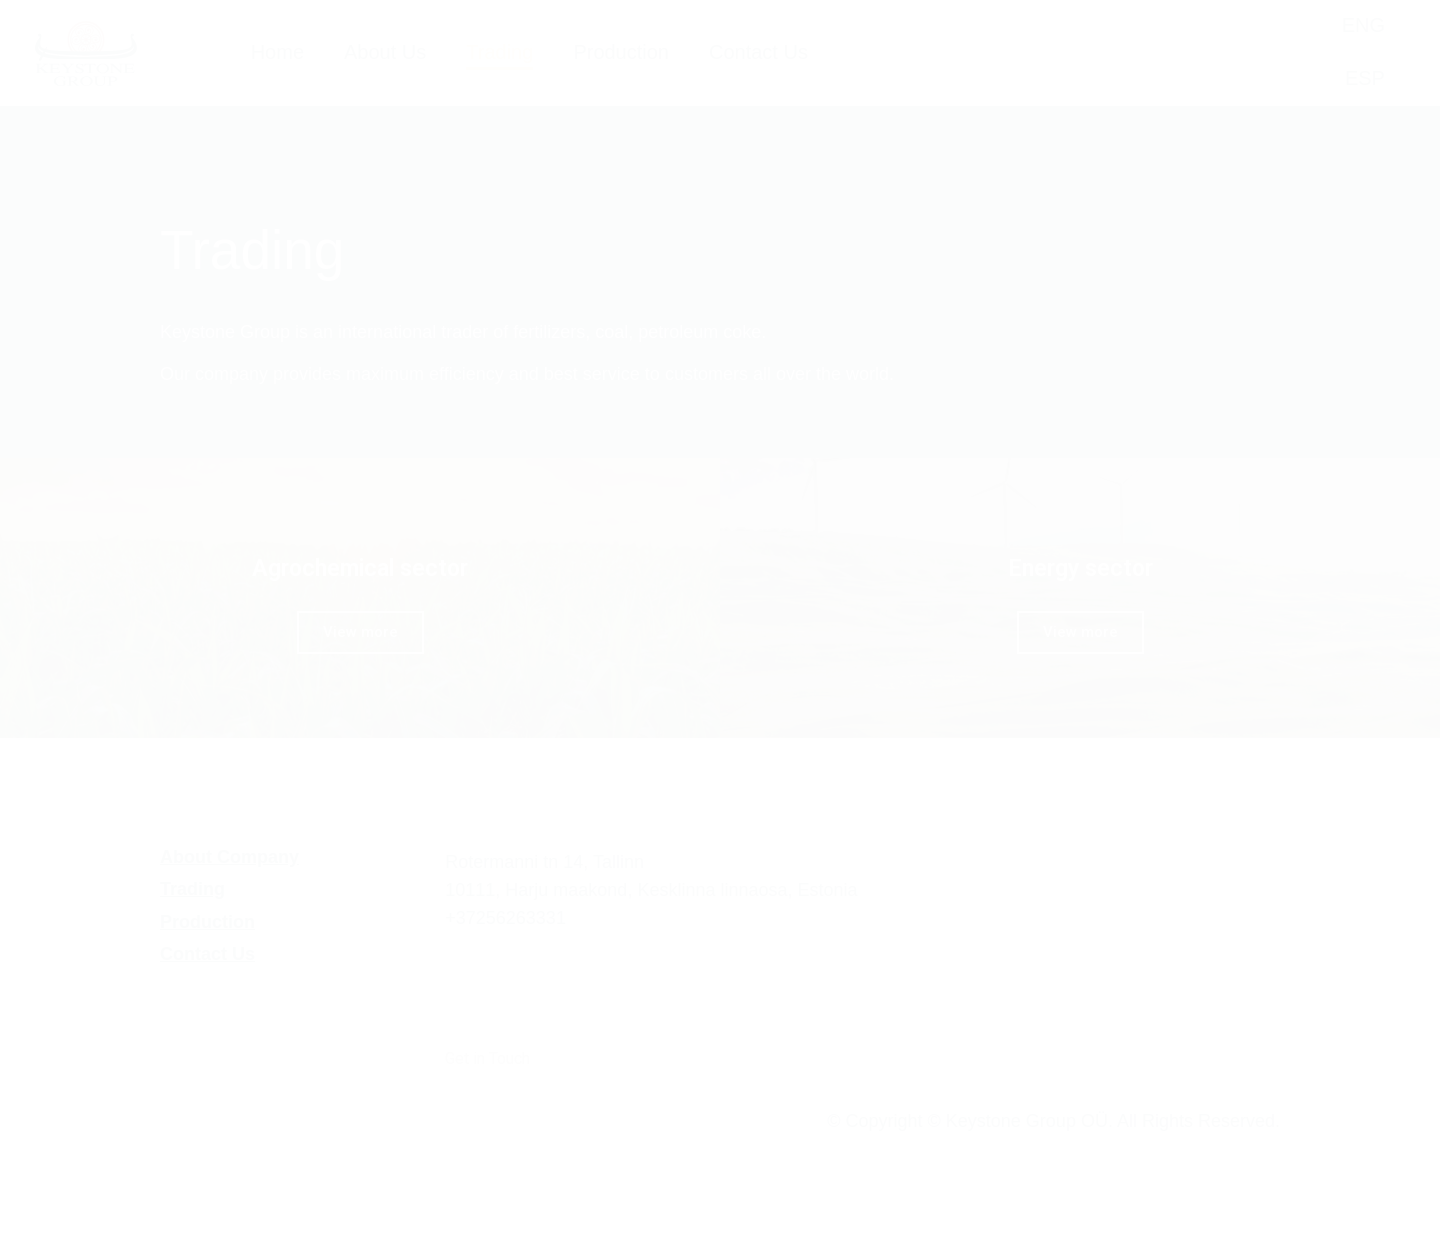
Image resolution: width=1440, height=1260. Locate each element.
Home (277, 52)
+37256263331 (505, 918)
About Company (229, 857)
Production (621, 52)
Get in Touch (487, 1058)
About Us (385, 52)
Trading (499, 56)
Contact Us (758, 52)
